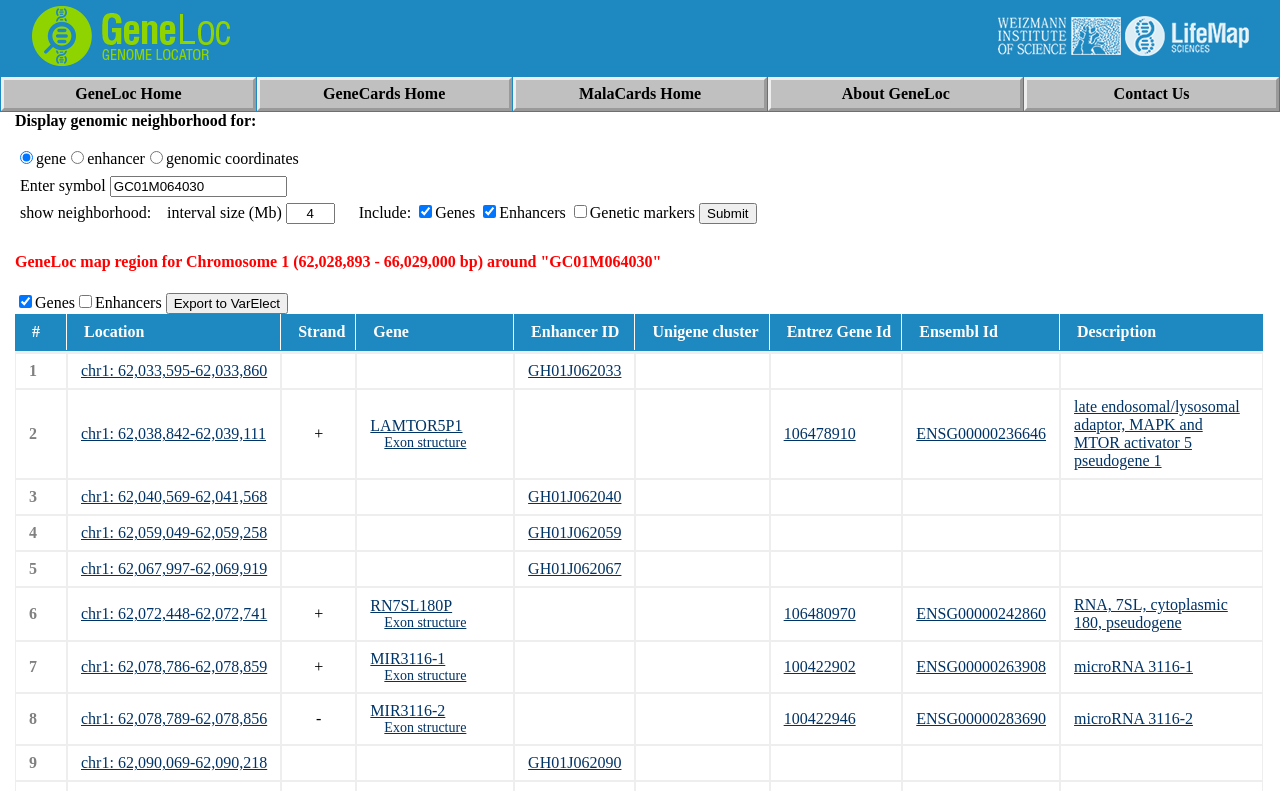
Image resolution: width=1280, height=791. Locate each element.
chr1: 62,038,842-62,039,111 (173, 433)
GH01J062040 (574, 496)
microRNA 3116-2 (1133, 718)
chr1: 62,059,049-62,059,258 (174, 532)
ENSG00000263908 (981, 666)
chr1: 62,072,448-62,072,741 (174, 613)
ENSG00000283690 (981, 718)
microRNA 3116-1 (1133, 666)
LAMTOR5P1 (416, 425)
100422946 (820, 718)
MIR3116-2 (407, 710)
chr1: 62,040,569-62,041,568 (174, 496)
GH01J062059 (574, 532)
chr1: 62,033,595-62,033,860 (174, 370)
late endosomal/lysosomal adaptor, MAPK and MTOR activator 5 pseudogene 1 (1157, 433)
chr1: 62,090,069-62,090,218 (174, 762)
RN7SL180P (411, 605)
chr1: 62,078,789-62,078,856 (174, 718)
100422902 (820, 666)
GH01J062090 (574, 762)
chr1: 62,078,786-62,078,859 (174, 666)
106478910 (820, 433)
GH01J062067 (574, 568)
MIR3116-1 (407, 658)
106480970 (820, 613)
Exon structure (425, 442)
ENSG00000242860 (981, 613)
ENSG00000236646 (981, 433)
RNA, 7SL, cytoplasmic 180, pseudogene (1151, 613)
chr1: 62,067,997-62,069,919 (174, 568)
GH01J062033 (574, 370)
